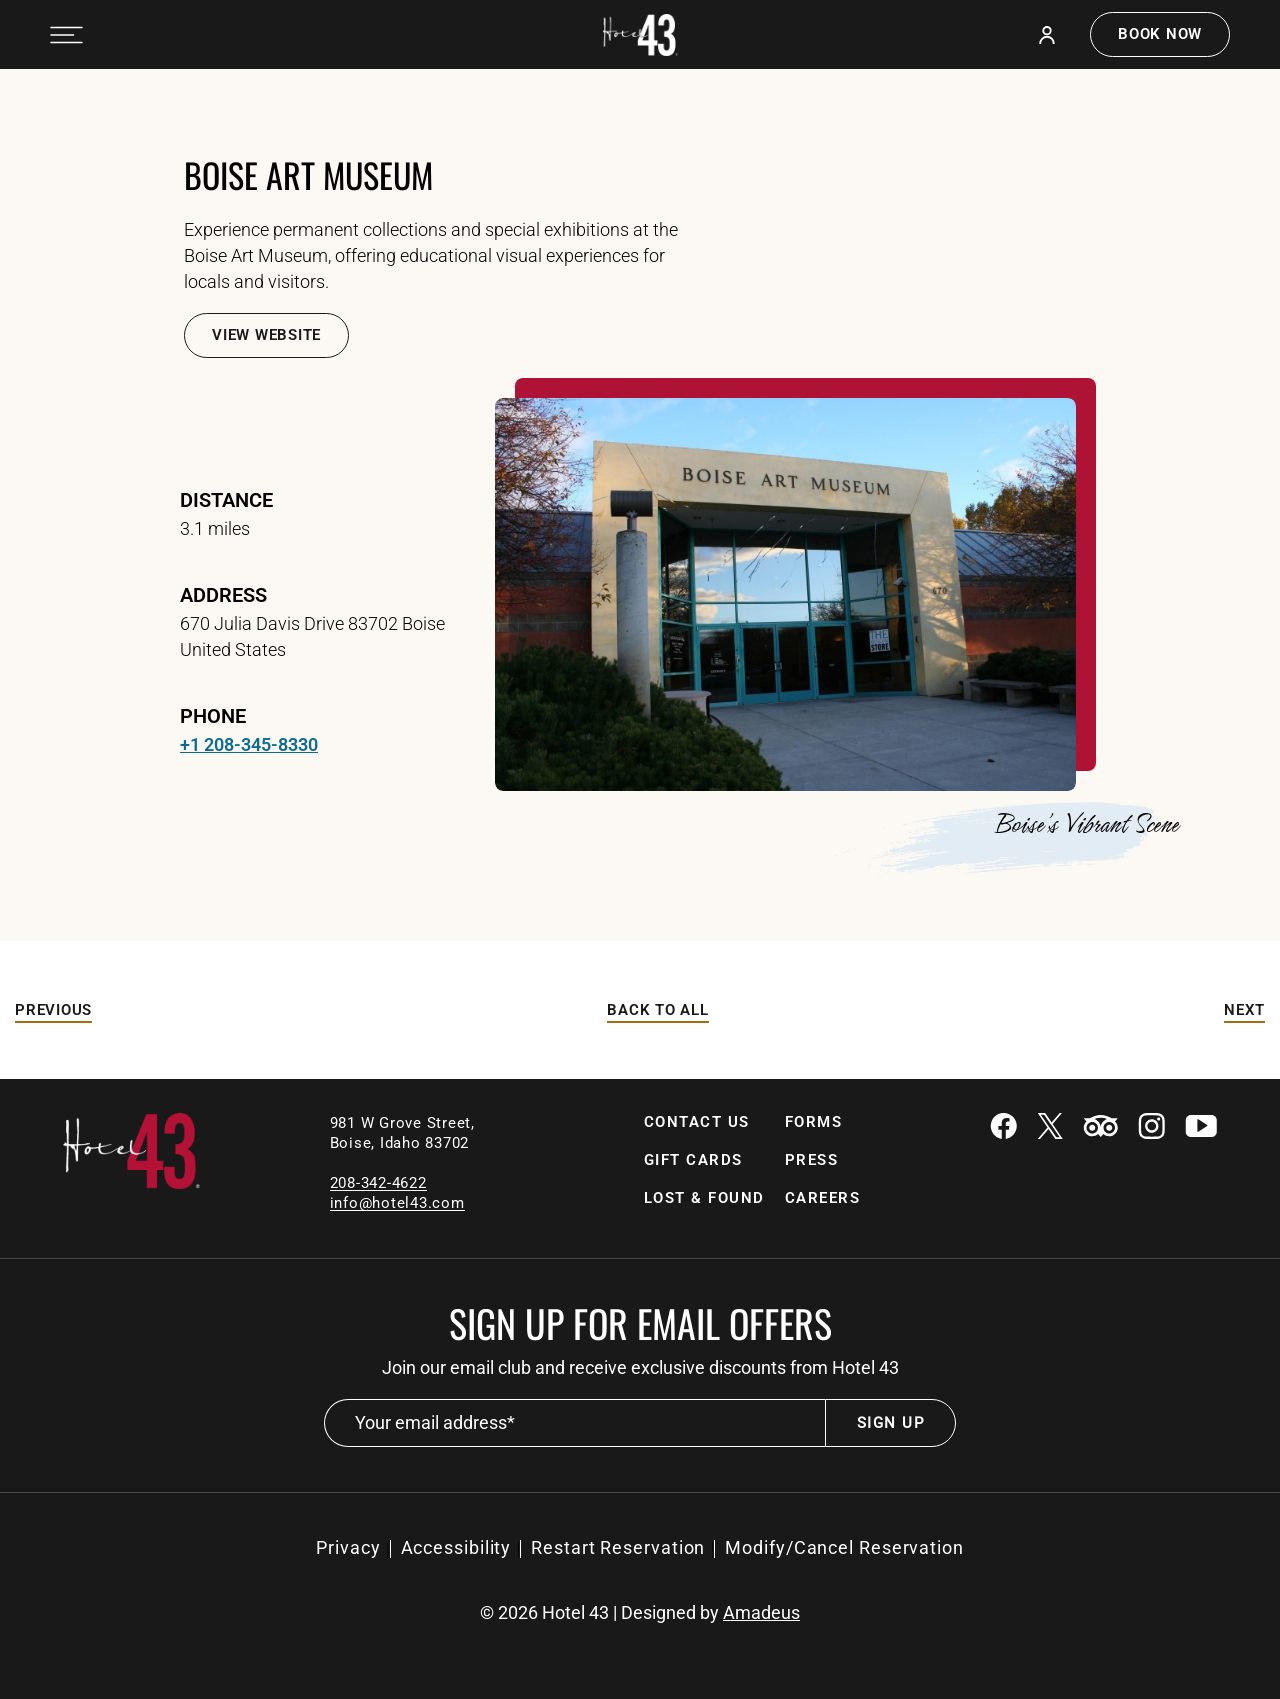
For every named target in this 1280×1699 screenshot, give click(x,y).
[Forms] (814, 1122)
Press (812, 1160)
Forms (814, 1122)
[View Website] (266, 335)
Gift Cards (693, 1160)
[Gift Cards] (693, 1160)
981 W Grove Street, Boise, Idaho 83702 (405, 1133)
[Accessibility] (456, 1548)
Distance (226, 500)
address (223, 595)
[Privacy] (348, 1548)
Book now (1160, 34)
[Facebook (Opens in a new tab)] (1003, 1128)
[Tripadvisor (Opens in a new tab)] (1100, 1128)
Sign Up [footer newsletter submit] (891, 1423)
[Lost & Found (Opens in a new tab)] (704, 1198)
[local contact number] (378, 1182)
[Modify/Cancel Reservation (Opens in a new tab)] (844, 1548)
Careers (823, 1198)
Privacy (348, 1547)
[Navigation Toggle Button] (66, 35)
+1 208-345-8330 (249, 744)
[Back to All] (657, 1010)
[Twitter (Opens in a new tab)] (1050, 1128)
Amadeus (761, 1613)
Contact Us (697, 1122)
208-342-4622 (378, 1183)
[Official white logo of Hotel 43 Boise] (640, 35)
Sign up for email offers (640, 1323)
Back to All (657, 1010)
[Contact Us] (697, 1122)
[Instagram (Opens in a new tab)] (1151, 1128)
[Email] (397, 1202)
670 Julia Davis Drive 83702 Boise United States (312, 636)
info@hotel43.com (397, 1203)
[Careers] (823, 1198)
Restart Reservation (618, 1547)
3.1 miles (215, 528)
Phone (213, 716)
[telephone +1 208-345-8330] (249, 745)
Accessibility (456, 1547)
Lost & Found (704, 1198)
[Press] (812, 1160)
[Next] (1244, 1010)
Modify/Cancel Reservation (844, 1547)
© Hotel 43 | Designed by (640, 1613)
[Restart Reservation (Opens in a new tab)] (618, 1548)
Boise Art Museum (308, 175)
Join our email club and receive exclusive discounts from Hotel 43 (640, 1367)
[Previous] (53, 1010)
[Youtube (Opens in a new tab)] (1201, 1128)
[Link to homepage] (131, 1183)
